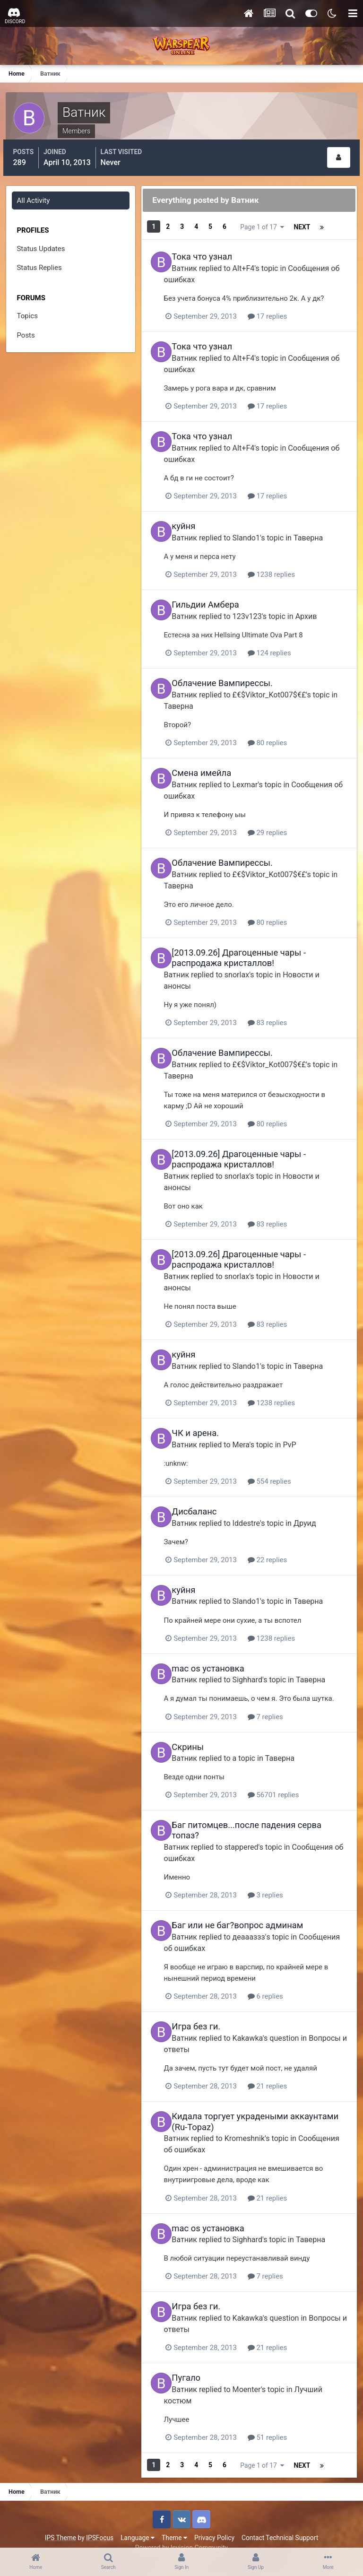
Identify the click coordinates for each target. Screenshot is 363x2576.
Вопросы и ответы (214, 2038)
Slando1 (255, 527)
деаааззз (258, 1927)
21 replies (284, 2075)
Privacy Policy (214, 2523)
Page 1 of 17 (310, 222)
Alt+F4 (253, 260)
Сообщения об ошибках (223, 1849)
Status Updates (42, 245)
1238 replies (288, 564)
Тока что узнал (211, 249)
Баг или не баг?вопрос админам (246, 1916)
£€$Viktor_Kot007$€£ (278, 683)
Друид (314, 1505)
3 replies (282, 1885)
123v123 (256, 605)
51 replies (284, 2423)
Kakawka (257, 2027)
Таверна (317, 527)
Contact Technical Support (280, 2523)
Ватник (194, 260)
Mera (250, 1427)
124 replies (286, 642)
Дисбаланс (203, 1494)
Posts (27, 331)
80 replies (284, 731)
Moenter (256, 2375)
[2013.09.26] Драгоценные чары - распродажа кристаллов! (248, 945)
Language (138, 2523)
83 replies (284, 1009)
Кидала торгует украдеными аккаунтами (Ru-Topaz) (239, 2110)
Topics (28, 312)
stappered (259, 1837)
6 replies (282, 1986)
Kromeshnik (262, 2127)
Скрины (197, 1739)
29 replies (284, 820)
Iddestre (255, 1505)
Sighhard (256, 1660)
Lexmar (254, 772)
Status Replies (40, 264)
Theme (174, 2523)
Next (249, 222)
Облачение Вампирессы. (231, 672)
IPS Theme (60, 2523)
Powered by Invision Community (181, 2533)
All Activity (34, 196)
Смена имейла (211, 761)
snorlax (254, 961)
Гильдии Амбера (214, 595)
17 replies (284, 309)
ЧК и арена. (204, 1416)
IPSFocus (99, 2523)
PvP (298, 1427)
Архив (315, 605)
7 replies (282, 1709)
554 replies (286, 1464)
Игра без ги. (205, 2016)
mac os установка (217, 1649)
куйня (193, 517)
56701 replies (290, 1786)
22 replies (284, 1542)
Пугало (195, 2365)
